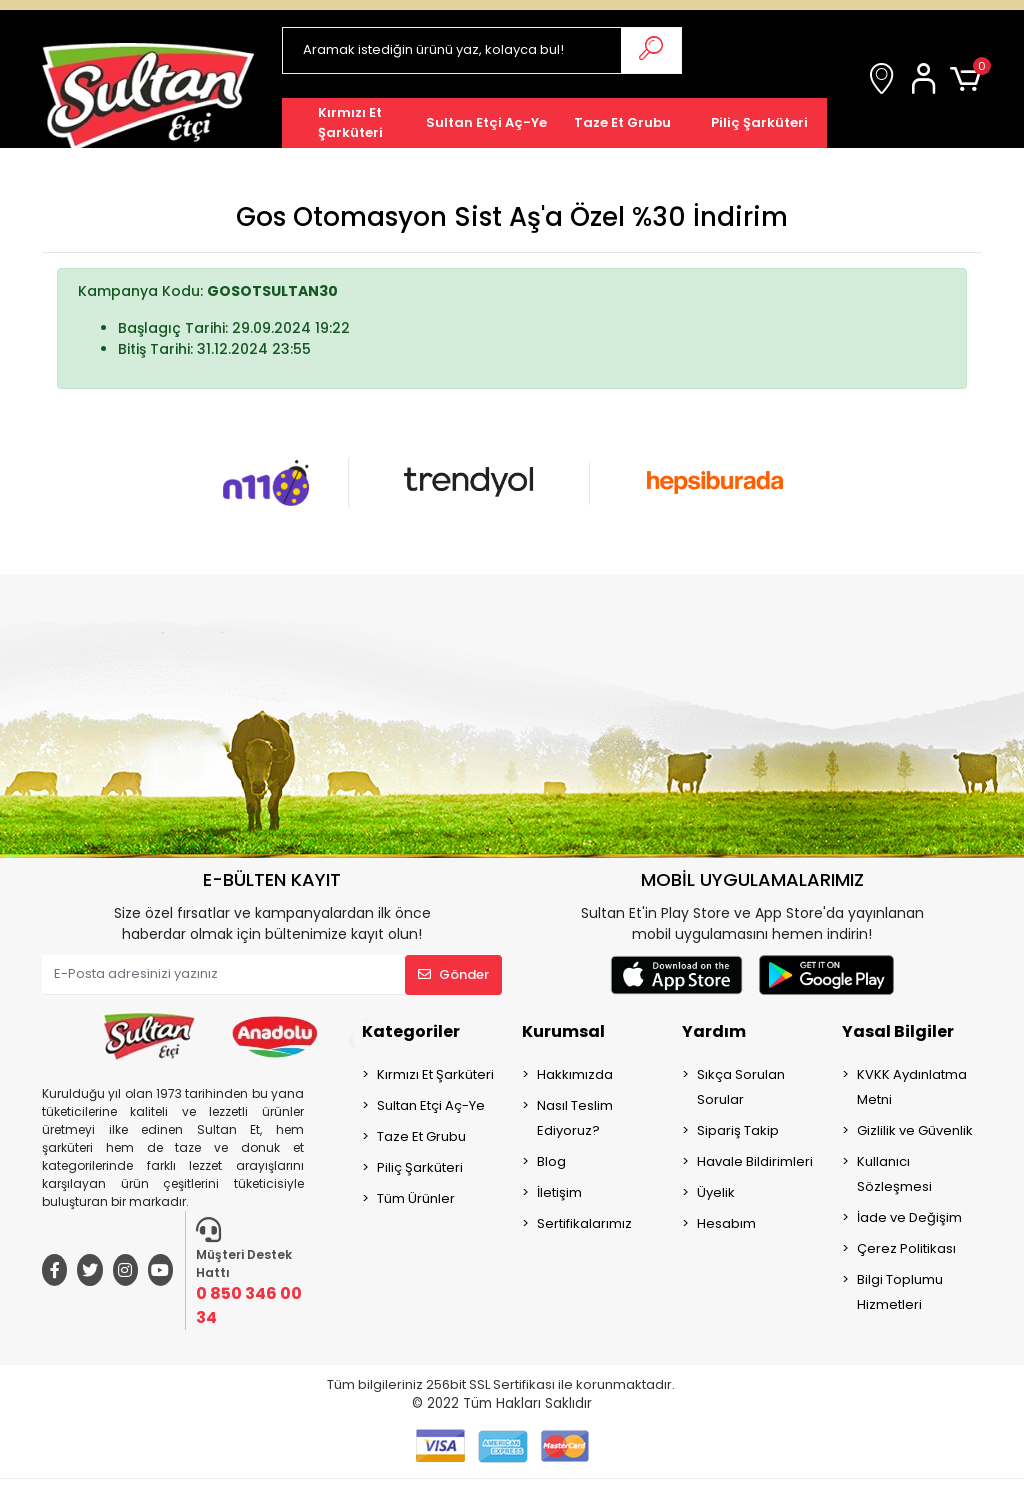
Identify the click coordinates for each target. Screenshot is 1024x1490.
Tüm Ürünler (416, 1198)
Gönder (453, 974)
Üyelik (716, 1192)
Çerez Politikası (906, 1248)
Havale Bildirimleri (755, 1161)
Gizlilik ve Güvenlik (915, 1130)
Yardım (714, 1031)
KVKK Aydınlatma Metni (912, 1087)
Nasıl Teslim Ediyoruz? (575, 1118)
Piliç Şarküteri (420, 1167)
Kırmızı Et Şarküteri (435, 1074)
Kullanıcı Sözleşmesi (894, 1174)
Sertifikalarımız (584, 1223)
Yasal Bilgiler (898, 1031)
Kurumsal (563, 1031)
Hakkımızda (575, 1074)
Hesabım (726, 1223)
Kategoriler (411, 1031)
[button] (927, 80)
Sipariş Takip (738, 1130)
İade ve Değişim (909, 1217)
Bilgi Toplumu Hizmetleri (900, 1292)
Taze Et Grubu (421, 1136)
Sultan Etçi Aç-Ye (431, 1105)
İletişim (559, 1192)
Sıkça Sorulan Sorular (741, 1087)
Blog (551, 1161)
